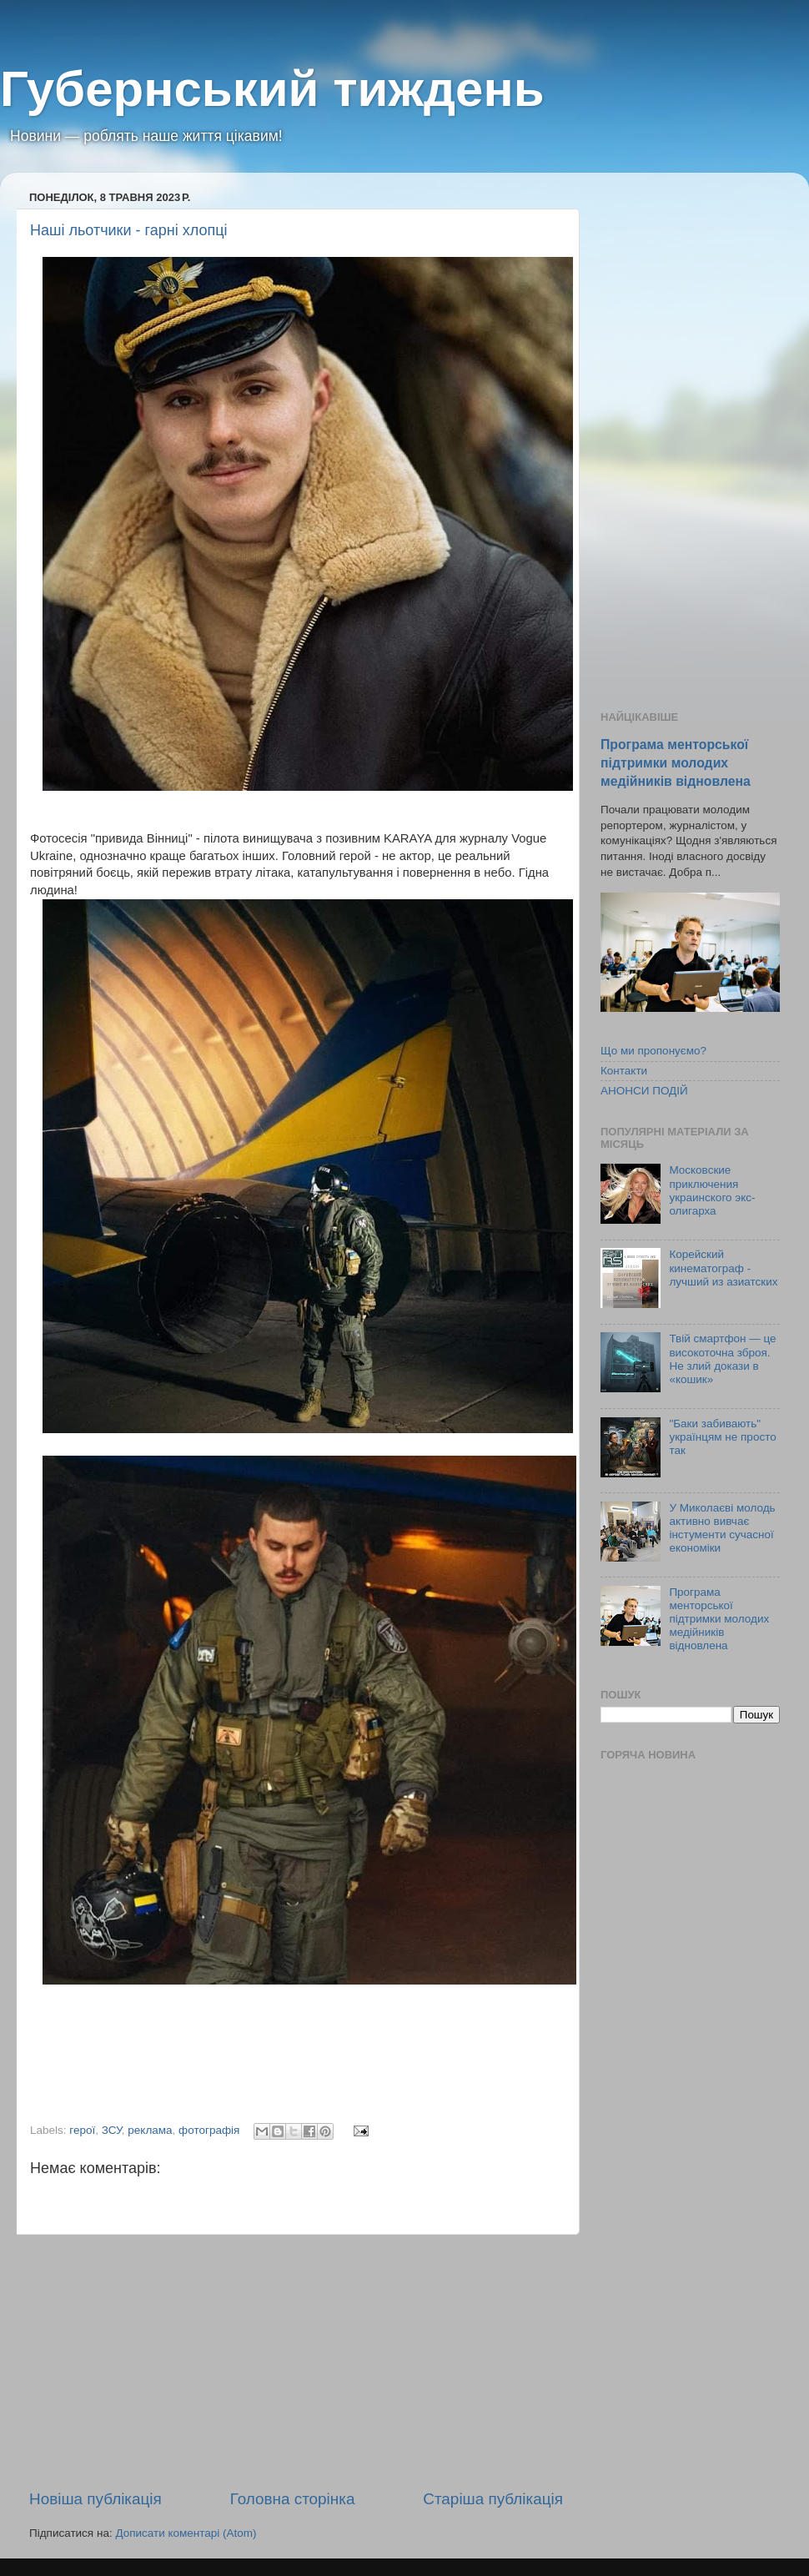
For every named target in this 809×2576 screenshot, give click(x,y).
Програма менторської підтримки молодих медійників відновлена (675, 762)
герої (82, 2130)
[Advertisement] (296, 2361)
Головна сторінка (292, 2499)
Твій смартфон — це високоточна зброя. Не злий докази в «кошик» (722, 1359)
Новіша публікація (95, 2499)
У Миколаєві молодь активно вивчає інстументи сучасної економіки (722, 1528)
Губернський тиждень (272, 89)
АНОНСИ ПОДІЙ (644, 1090)
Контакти (623, 1070)
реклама (150, 2130)
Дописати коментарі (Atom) (185, 2533)
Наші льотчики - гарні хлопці (128, 230)
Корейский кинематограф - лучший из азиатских (723, 1267)
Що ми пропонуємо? (653, 1050)
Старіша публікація (493, 2499)
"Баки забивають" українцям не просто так (722, 1437)
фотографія (208, 2130)
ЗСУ (112, 2130)
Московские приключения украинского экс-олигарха (712, 1190)
